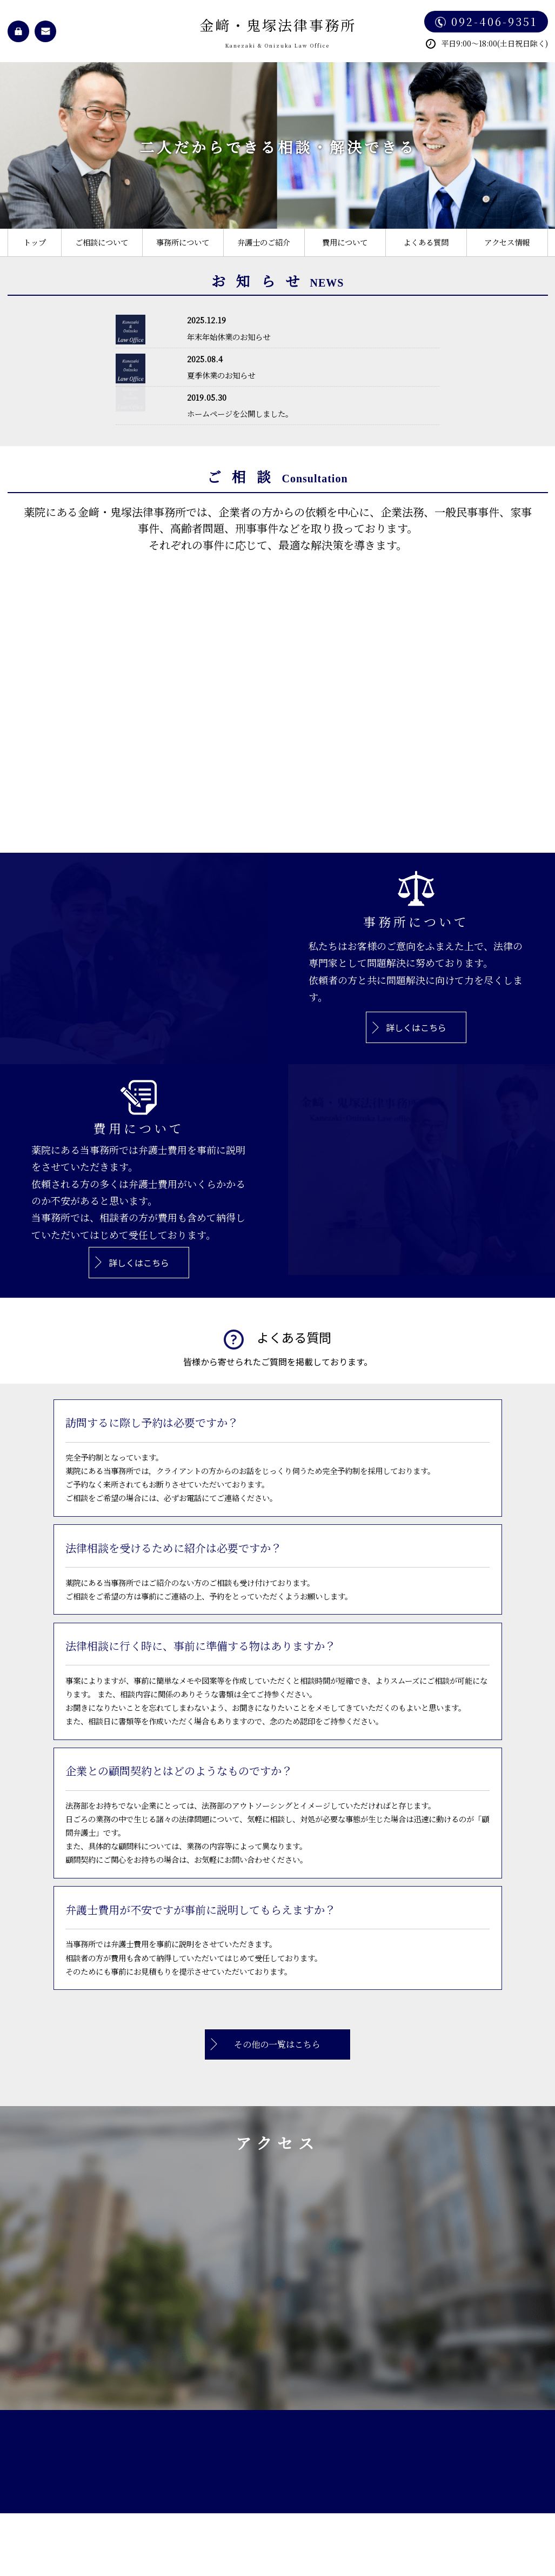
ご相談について (101, 242)
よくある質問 (426, 242)
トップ (34, 242)
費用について (344, 242)
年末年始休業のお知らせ (228, 336)
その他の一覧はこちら (277, 2044)
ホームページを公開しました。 (240, 413)
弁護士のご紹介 (263, 242)
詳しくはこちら (416, 1027)
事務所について (182, 242)
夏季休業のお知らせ (221, 375)
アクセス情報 (507, 242)
